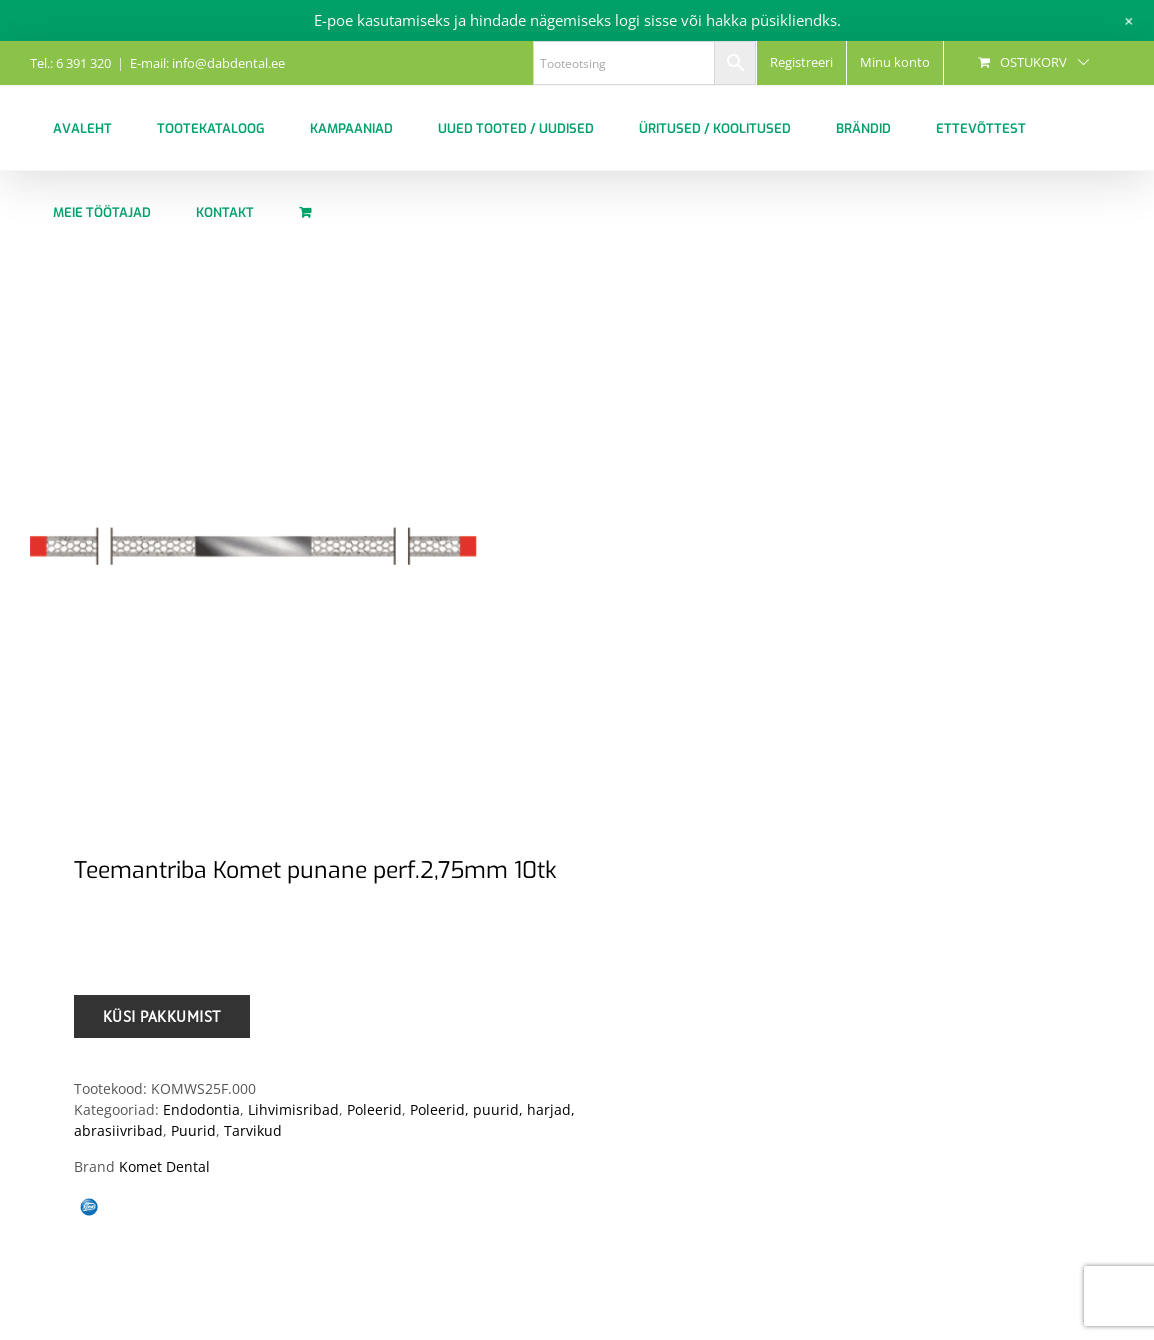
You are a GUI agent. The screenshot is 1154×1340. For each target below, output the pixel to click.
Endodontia (201, 1109)
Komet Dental (164, 1166)
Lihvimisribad (293, 1109)
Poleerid (374, 1109)
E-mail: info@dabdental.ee (207, 63)
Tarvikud (253, 1130)
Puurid (193, 1130)
